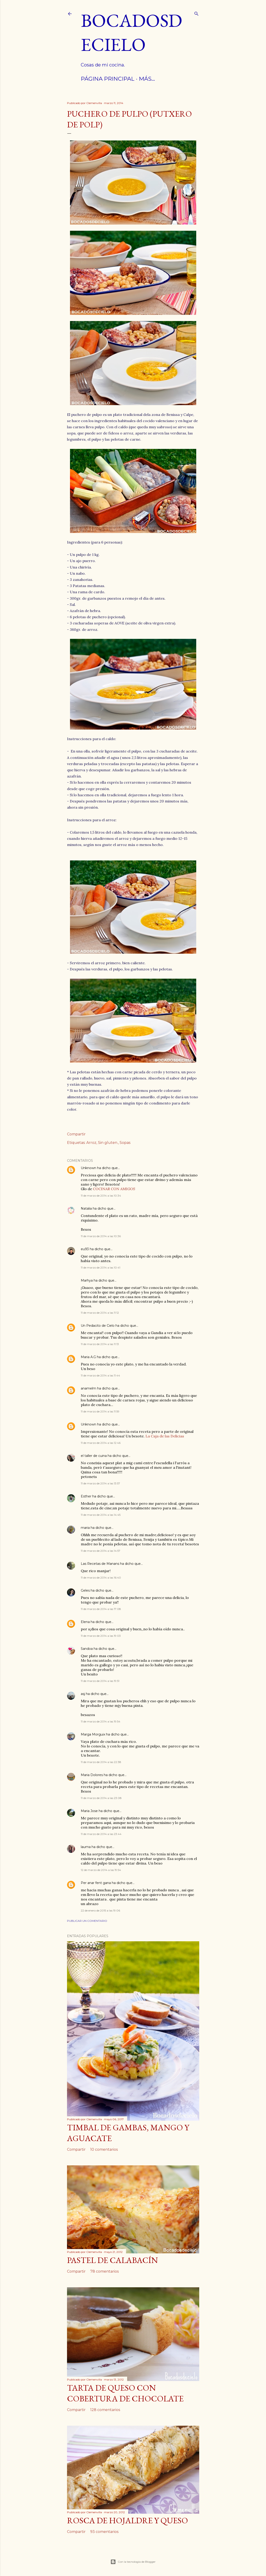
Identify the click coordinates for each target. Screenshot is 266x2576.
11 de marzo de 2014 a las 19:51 (100, 1681)
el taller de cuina (94, 1456)
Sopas (125, 1142)
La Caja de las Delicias (165, 1436)
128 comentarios (105, 2410)
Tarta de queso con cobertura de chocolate (125, 2393)
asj (83, 1694)
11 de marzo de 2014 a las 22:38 (101, 1762)
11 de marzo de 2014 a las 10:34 (101, 1195)
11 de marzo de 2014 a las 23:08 (101, 1798)
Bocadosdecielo (131, 32)
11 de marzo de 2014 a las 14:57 (100, 1550)
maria (85, 1528)
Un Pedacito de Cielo (98, 1326)
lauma (86, 1847)
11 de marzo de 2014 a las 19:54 (100, 1721)
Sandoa (87, 1649)
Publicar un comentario (87, 1920)
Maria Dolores (92, 1775)
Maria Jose (89, 1811)
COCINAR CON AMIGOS (114, 1188)
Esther (86, 1496)
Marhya (87, 1280)
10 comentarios (104, 2149)
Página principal (107, 78)
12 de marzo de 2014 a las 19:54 (101, 1870)
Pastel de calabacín (112, 2260)
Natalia (86, 1208)
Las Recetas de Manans (100, 1564)
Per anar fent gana (96, 1883)
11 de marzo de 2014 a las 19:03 (101, 1635)
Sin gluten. (108, 1142)
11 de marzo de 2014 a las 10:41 (100, 1267)
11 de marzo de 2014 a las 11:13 (100, 1344)
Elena (86, 1622)
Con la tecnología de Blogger (133, 2562)
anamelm (88, 1388)
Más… (147, 78)
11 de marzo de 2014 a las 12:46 (100, 1443)
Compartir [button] (76, 1134)
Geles (85, 1590)
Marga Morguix (93, 1734)
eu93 (85, 1249)
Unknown (88, 1168)
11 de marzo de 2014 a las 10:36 (101, 1236)
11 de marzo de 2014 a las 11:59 (100, 1411)
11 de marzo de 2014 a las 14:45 (100, 1514)
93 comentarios (104, 2531)
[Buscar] (196, 12)
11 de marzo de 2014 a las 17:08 (101, 1609)
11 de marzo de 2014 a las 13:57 (100, 1483)
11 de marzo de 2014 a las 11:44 (100, 1375)
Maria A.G (88, 1357)
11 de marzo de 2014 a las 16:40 (101, 1577)
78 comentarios (104, 2271)
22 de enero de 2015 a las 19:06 (100, 1910)
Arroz (91, 1142)
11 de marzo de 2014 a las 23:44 (101, 1834)
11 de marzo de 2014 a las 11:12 (100, 1312)
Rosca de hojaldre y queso (127, 2520)
